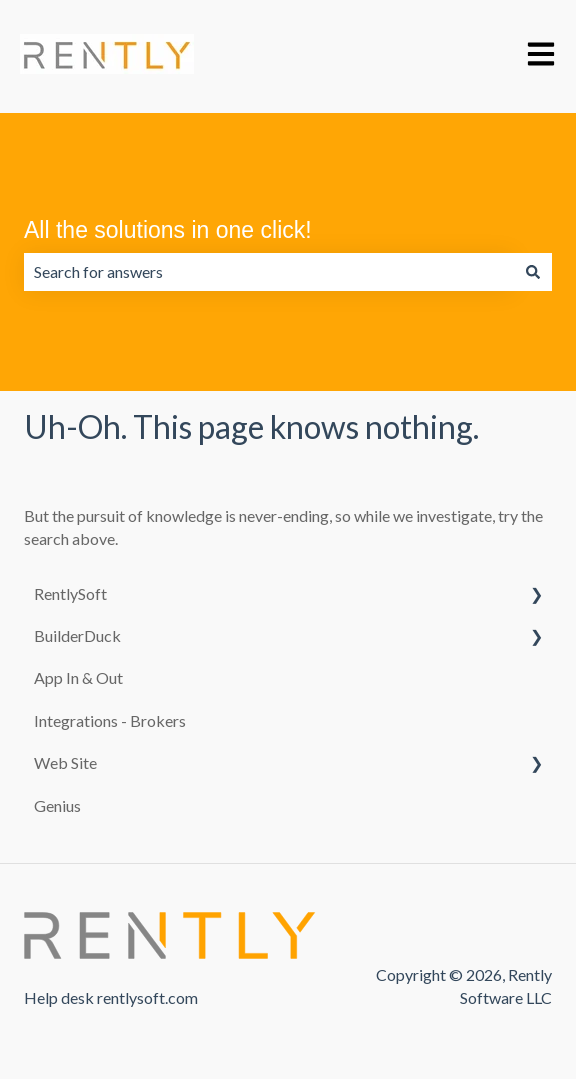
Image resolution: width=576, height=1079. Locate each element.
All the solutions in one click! (168, 230)
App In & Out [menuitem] (78, 677)
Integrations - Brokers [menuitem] (110, 720)
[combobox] (269, 272)
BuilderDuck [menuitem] (77, 635)
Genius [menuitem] (57, 805)
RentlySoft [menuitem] (70, 593)
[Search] (533, 272)
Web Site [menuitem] (65, 762)
